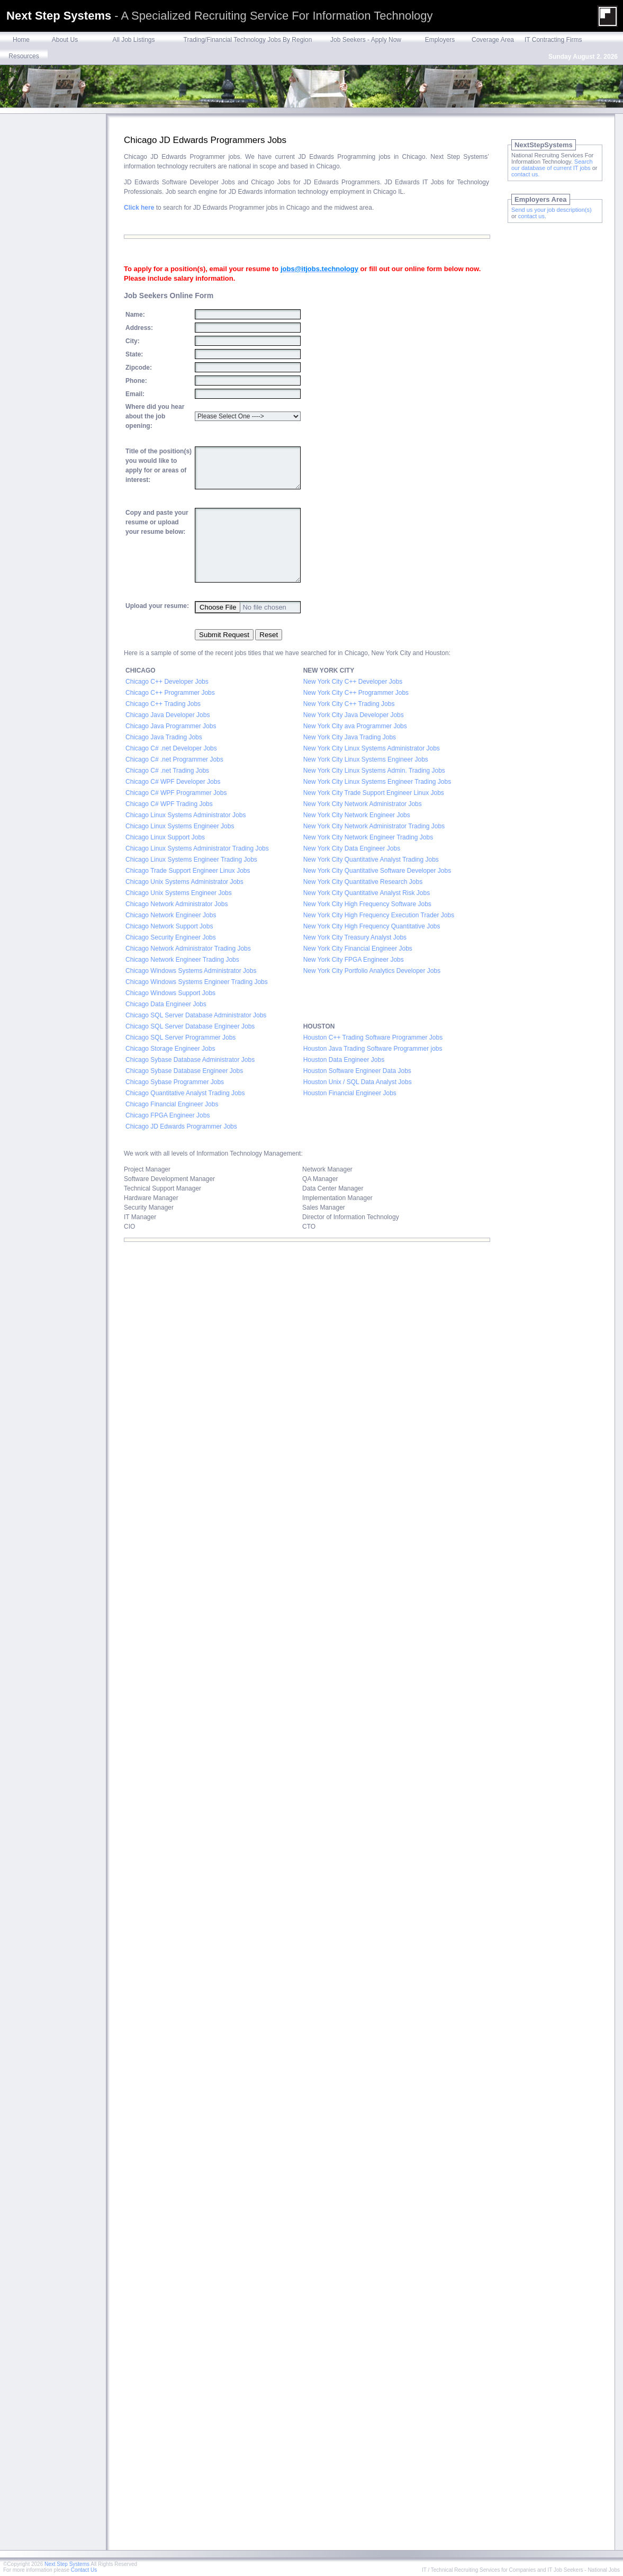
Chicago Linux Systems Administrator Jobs (185, 815)
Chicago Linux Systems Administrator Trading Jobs (197, 848)
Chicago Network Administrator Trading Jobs (188, 948)
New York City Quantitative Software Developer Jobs (377, 870)
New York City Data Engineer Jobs (351, 848)
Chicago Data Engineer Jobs (165, 1004)
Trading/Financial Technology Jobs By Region (248, 39)
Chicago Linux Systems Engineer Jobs (179, 826)
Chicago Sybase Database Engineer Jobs (184, 1071)
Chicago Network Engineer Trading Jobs (182, 959)
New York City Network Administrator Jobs (363, 804)
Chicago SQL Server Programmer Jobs (180, 1037)
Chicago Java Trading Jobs (163, 737)
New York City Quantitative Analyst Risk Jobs (366, 893)
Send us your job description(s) (551, 210)
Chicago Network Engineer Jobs (170, 915)
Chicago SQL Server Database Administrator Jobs (195, 1015)
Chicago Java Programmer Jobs (170, 726)
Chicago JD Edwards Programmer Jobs (181, 1126)
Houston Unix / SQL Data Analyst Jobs (357, 1082)
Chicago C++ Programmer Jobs (170, 692)
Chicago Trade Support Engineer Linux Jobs (187, 870)
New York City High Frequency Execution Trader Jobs (378, 915)
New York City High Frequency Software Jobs (367, 904)
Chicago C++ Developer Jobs (167, 681)
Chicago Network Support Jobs (169, 926)
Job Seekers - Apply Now (365, 39)
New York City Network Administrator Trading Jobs (375, 826)
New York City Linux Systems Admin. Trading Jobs (374, 770)
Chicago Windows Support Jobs (170, 993)
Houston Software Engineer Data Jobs (357, 1071)
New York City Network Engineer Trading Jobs (368, 837)
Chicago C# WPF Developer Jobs (172, 781)
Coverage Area (493, 39)
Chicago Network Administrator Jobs (177, 904)
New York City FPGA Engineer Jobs (353, 959)
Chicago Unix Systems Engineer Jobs (178, 893)
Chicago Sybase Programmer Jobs (174, 1082)
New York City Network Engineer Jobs (357, 815)
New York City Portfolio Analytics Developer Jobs (371, 970)
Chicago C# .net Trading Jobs (167, 770)
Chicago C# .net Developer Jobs (171, 748)
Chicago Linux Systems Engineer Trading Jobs (192, 859)
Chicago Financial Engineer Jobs (171, 1104)
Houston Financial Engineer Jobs (349, 1093)
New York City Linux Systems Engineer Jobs (365, 759)
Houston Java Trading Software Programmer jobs (373, 1048)
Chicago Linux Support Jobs (165, 837)
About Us (65, 39)
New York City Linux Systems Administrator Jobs (371, 748)
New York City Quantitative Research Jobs (362, 881)
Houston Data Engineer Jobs (343, 1059)
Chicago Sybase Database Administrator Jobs (190, 1059)
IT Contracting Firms (553, 39)
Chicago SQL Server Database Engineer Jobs (190, 1026)
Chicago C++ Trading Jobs (163, 704)
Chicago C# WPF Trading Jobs (169, 804)
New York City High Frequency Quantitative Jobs (371, 926)
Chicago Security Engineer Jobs (170, 937)
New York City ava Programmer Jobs (355, 726)
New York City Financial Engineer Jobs (357, 948)
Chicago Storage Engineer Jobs (170, 1048)
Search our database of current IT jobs (552, 164)
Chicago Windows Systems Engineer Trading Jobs (196, 982)
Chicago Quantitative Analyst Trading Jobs (185, 1093)
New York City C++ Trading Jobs (349, 704)
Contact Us (84, 2570)
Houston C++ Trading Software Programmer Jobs (373, 1037)
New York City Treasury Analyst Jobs (355, 937)
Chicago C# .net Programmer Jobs (174, 759)
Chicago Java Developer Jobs (167, 715)
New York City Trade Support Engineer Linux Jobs (373, 793)
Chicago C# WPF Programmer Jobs (176, 793)
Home (21, 39)
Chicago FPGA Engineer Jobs (167, 1115)
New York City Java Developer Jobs (353, 715)
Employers (440, 39)
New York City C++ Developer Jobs (352, 681)
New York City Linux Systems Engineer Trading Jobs (377, 781)
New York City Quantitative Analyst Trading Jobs (371, 859)
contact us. (525, 174)
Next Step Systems (66, 2564)
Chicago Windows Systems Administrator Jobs (190, 970)
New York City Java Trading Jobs (349, 737)
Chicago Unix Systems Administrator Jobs (184, 881)
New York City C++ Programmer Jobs (356, 692)
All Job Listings (133, 39)
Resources (23, 56)
